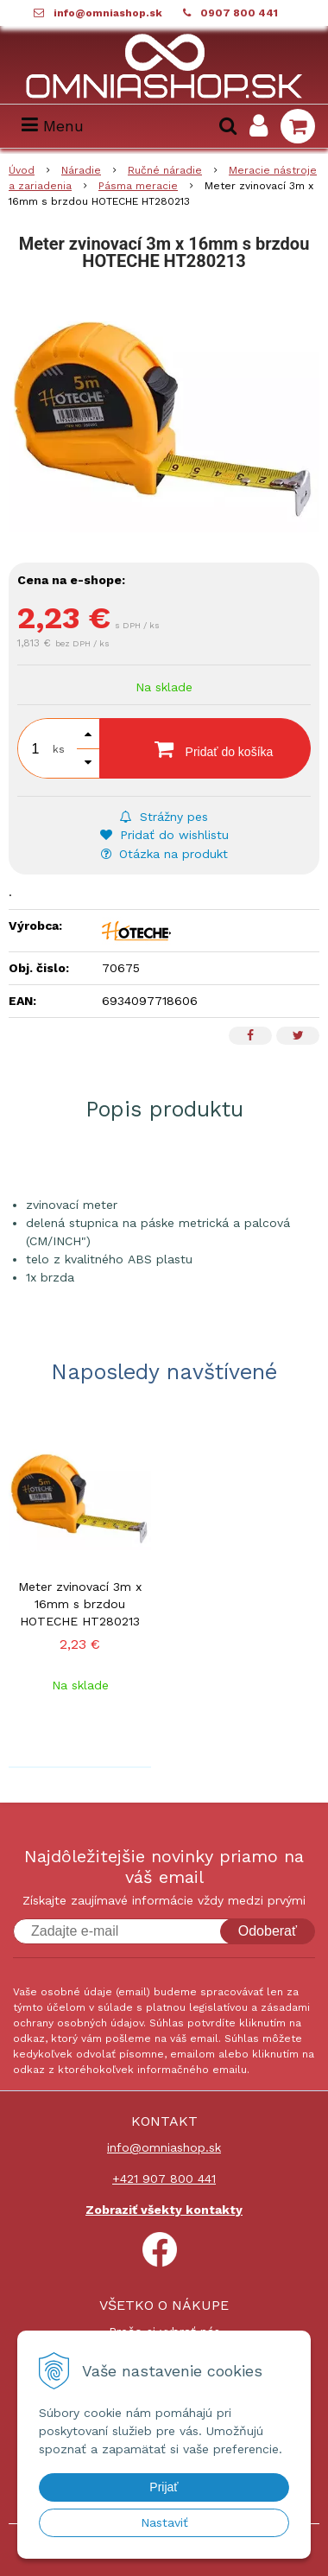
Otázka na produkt (164, 854)
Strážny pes (164, 817)
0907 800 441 (239, 13)
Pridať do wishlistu (164, 835)
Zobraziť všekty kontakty (164, 2210)
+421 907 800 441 (164, 2178)
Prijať (163, 2487)
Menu (53, 126)
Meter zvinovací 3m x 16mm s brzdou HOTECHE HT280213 (80, 1604)
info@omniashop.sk (108, 13)
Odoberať (267, 1931)
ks (59, 749)
